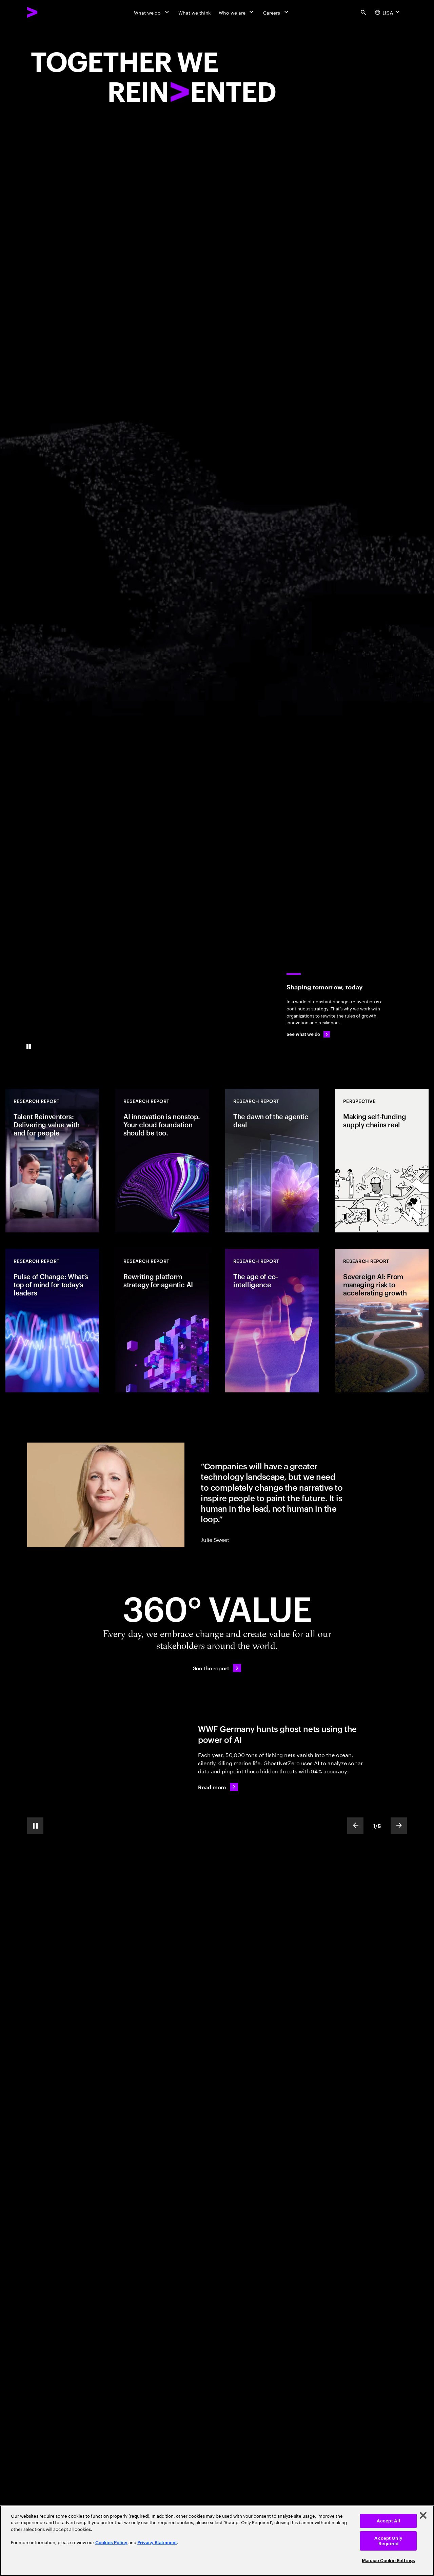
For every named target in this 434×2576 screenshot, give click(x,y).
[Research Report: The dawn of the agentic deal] (272, 1160)
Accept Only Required (388, 2541)
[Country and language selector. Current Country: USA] (388, 12)
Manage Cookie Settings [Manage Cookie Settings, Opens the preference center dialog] (388, 2560)
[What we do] (152, 12)
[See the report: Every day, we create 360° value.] (217, 1668)
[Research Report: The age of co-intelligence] (272, 1320)
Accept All (388, 2521)
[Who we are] (236, 12)
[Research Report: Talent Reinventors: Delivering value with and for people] (52, 1160)
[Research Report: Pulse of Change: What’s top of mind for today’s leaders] (52, 1320)
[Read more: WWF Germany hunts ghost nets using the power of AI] (218, 1787)
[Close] (423, 2515)
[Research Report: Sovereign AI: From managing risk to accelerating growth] (382, 1320)
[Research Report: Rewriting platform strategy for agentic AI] (162, 1320)
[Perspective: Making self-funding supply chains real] (382, 1160)
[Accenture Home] (47, 12)
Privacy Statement (157, 2542)
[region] (217, 2540)
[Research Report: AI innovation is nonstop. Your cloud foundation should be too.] (162, 1160)
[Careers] (276, 12)
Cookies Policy (111, 2542)
